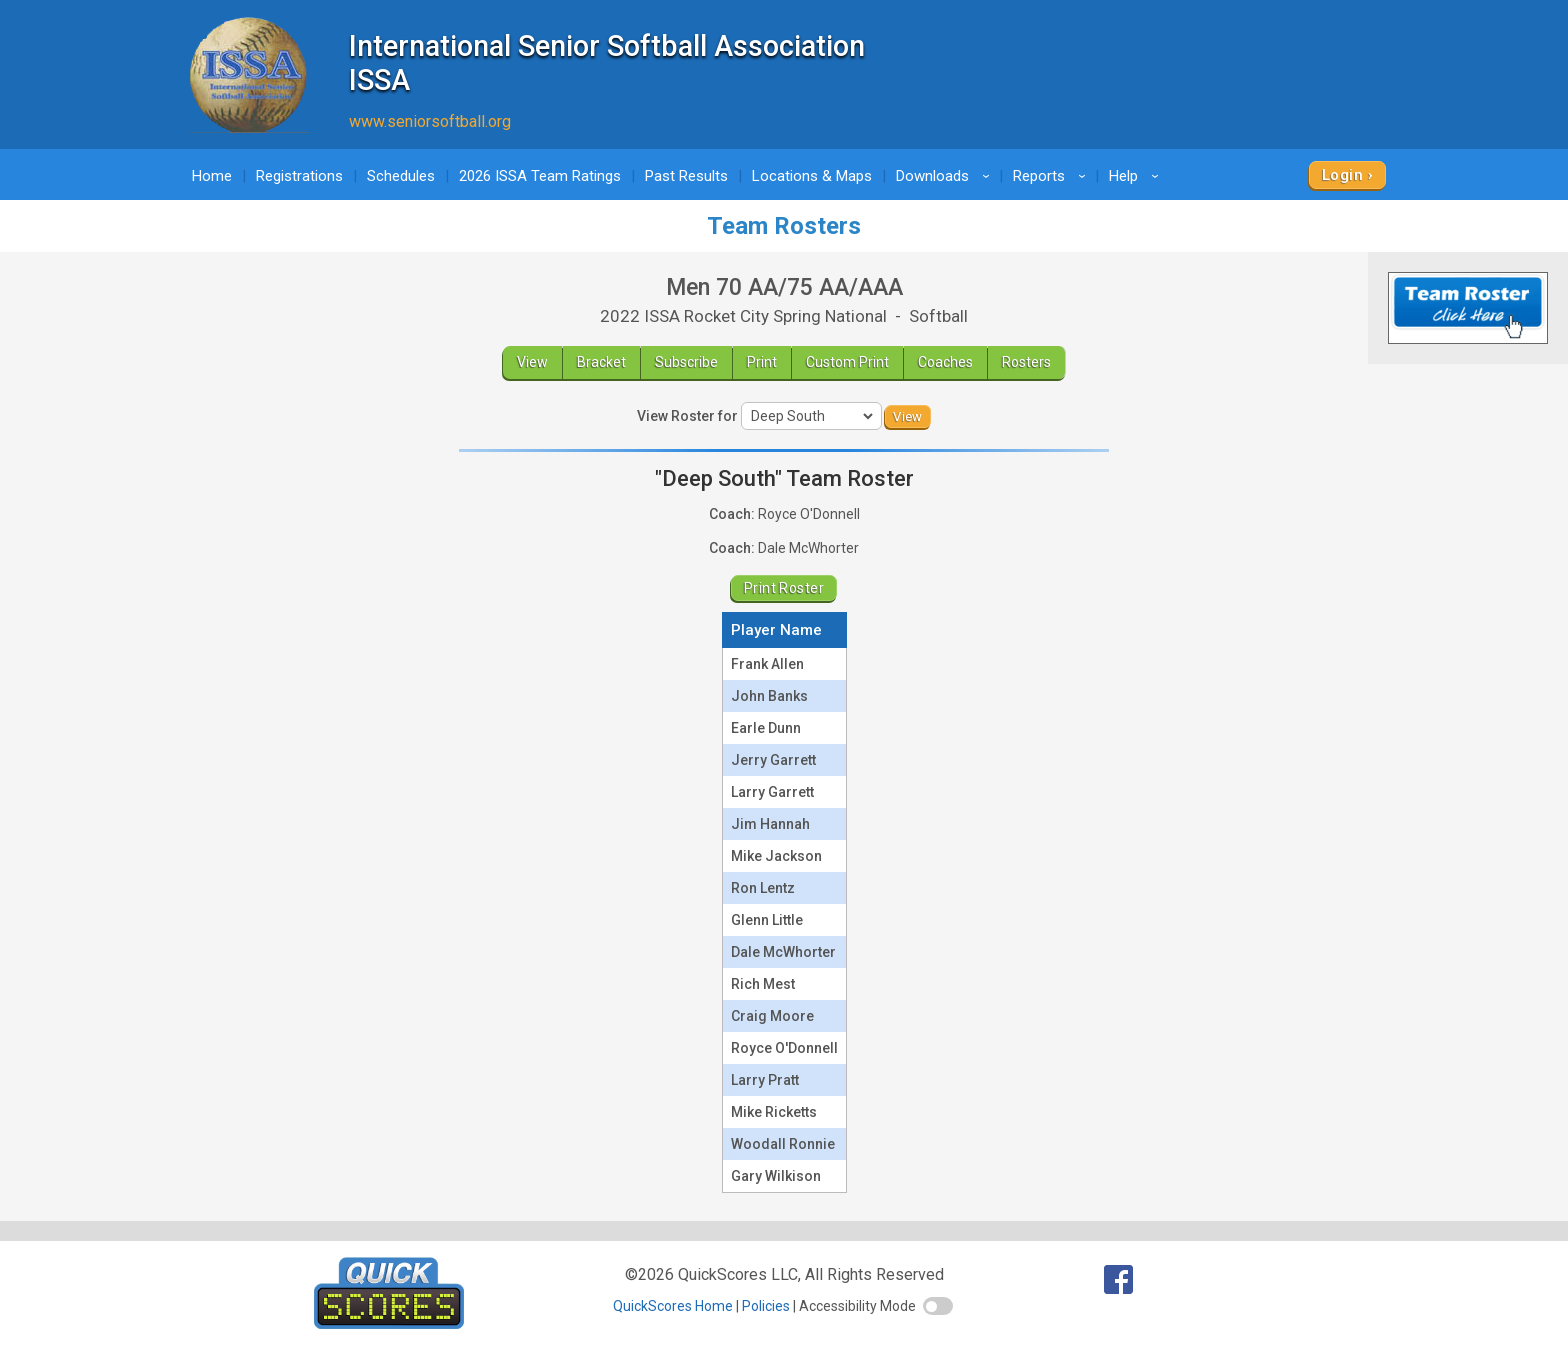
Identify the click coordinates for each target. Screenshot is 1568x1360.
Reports (1052, 176)
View (532, 362)
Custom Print (847, 362)
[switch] (938, 1306)
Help (1137, 176)
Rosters (1026, 362)
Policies (766, 1306)
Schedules (401, 176)
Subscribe (686, 362)
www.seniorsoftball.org (430, 121)
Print (762, 362)
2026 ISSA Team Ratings (540, 176)
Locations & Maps (812, 176)
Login (1342, 175)
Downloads (946, 176)
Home (212, 176)
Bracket (601, 362)
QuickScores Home (673, 1306)
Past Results (686, 176)
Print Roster (784, 588)
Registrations (299, 176)
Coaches (945, 362)
